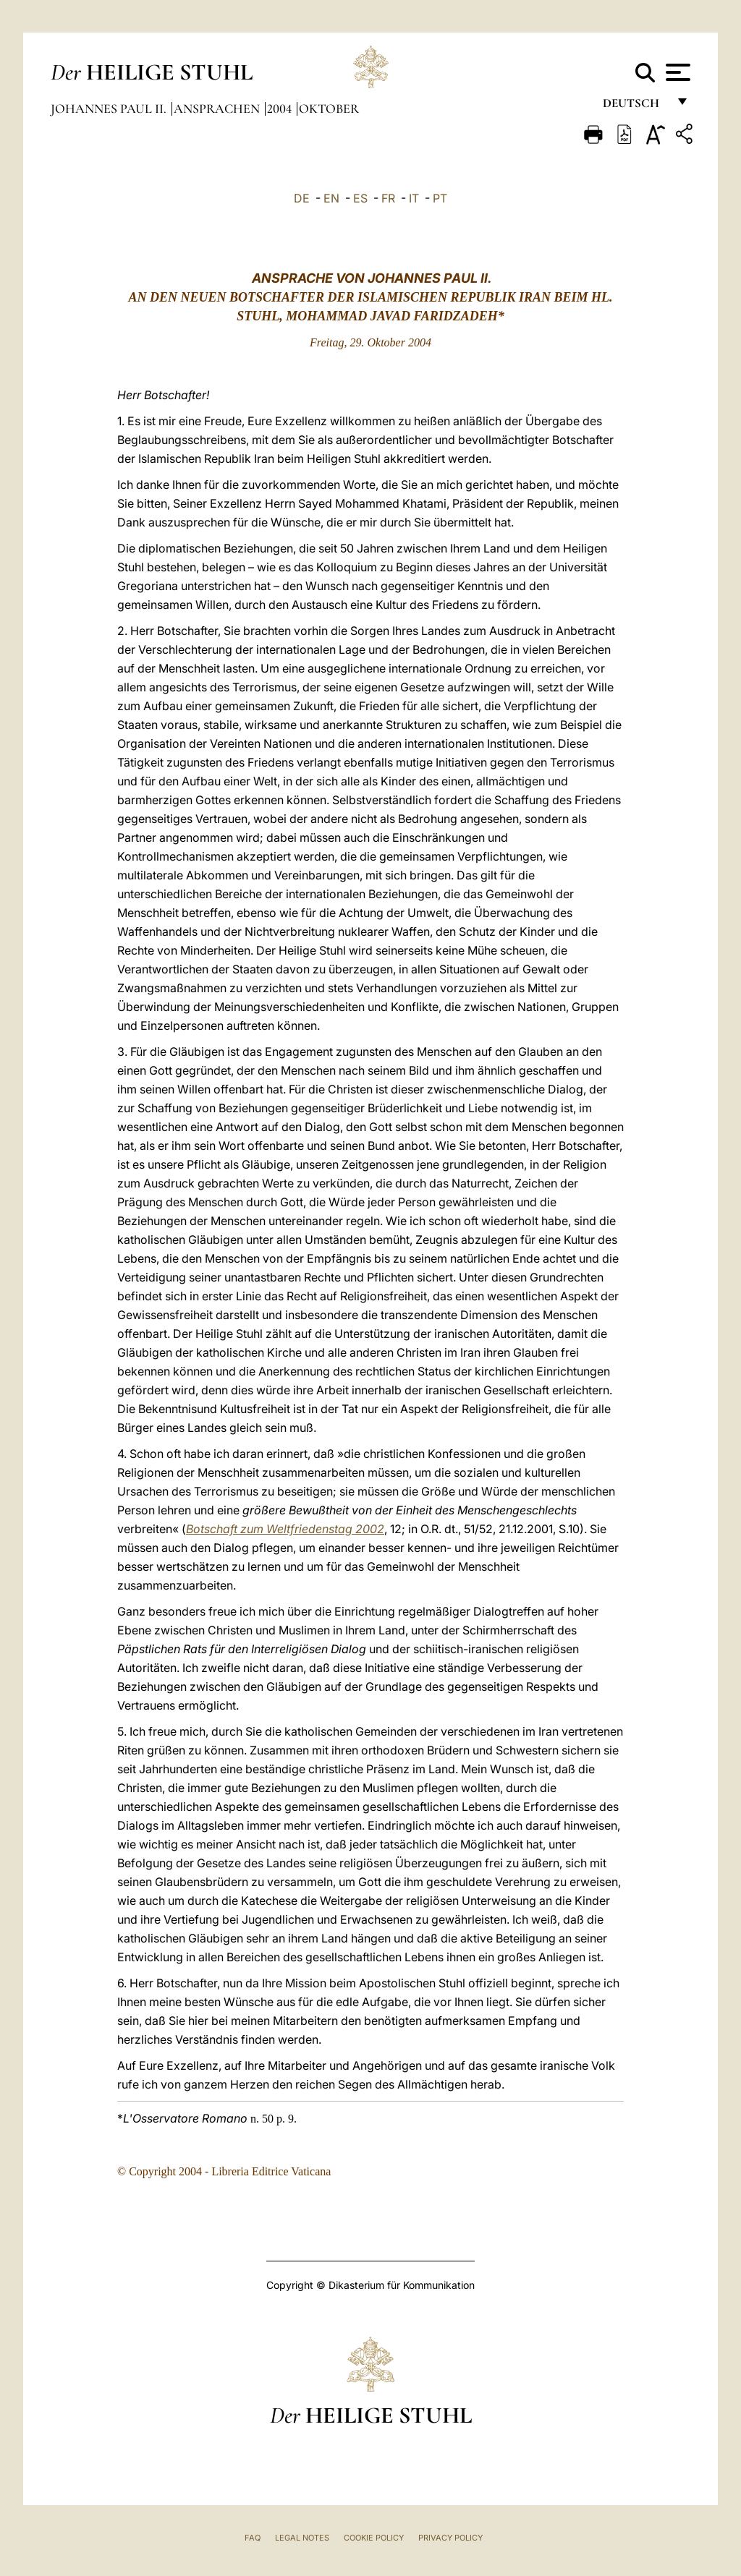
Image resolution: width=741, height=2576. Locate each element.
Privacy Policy (450, 2538)
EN (331, 198)
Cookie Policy (374, 2538)
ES (360, 198)
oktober (329, 108)
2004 (281, 108)
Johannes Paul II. (110, 108)
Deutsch (635, 106)
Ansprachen (218, 108)
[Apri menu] (676, 72)
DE (302, 198)
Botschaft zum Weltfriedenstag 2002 (285, 1529)
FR (388, 198)
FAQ (253, 2538)
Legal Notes (302, 2538)
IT (414, 198)
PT (440, 198)
